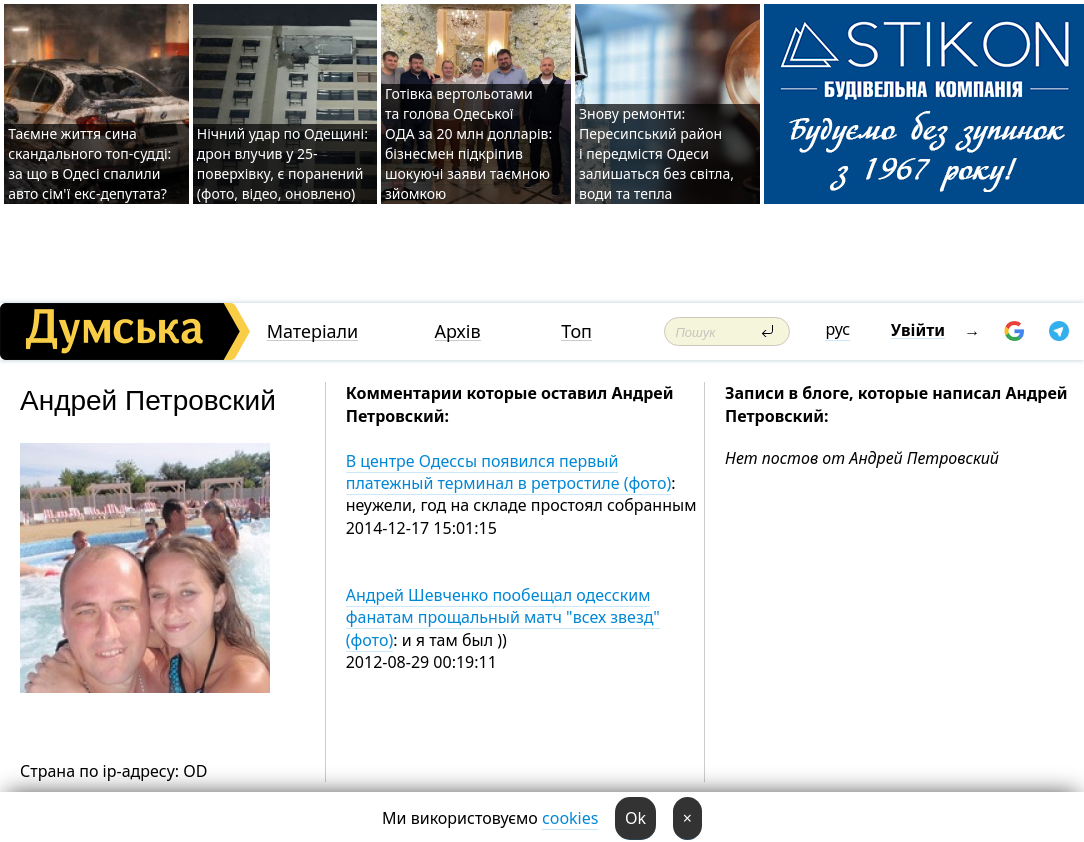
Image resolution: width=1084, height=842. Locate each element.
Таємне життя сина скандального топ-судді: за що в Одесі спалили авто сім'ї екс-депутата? (89, 163)
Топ (576, 331)
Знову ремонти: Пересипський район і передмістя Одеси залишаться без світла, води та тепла (656, 153)
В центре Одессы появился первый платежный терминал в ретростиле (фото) (509, 472)
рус (837, 329)
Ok (635, 818)
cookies (570, 818)
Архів (458, 331)
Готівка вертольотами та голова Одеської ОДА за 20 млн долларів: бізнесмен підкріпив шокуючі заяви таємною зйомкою (468, 143)
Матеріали (313, 331)
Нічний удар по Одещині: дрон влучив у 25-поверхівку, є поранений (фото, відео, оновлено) (282, 163)
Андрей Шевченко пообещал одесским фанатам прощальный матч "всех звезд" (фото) (503, 617)
